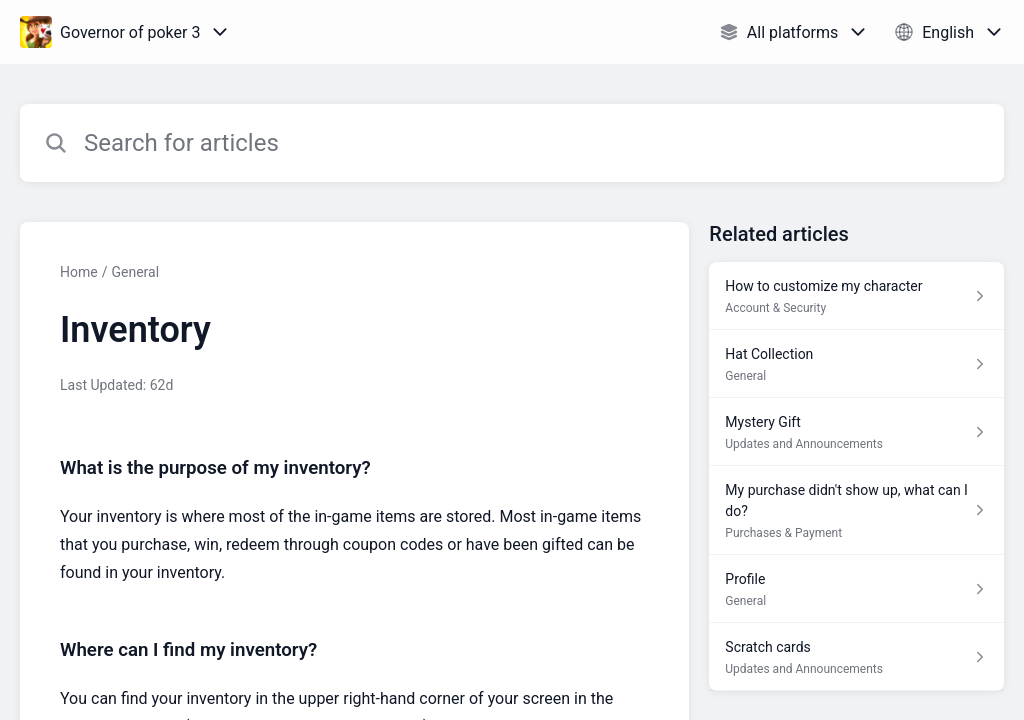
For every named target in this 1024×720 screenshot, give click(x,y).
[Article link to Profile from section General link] (856, 589)
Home (79, 272)
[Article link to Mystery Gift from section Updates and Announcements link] (856, 432)
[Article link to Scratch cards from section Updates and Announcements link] (856, 657)
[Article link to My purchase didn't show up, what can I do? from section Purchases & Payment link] (856, 510)
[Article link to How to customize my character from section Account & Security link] (856, 296)
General (135, 272)
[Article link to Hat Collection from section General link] (856, 364)
